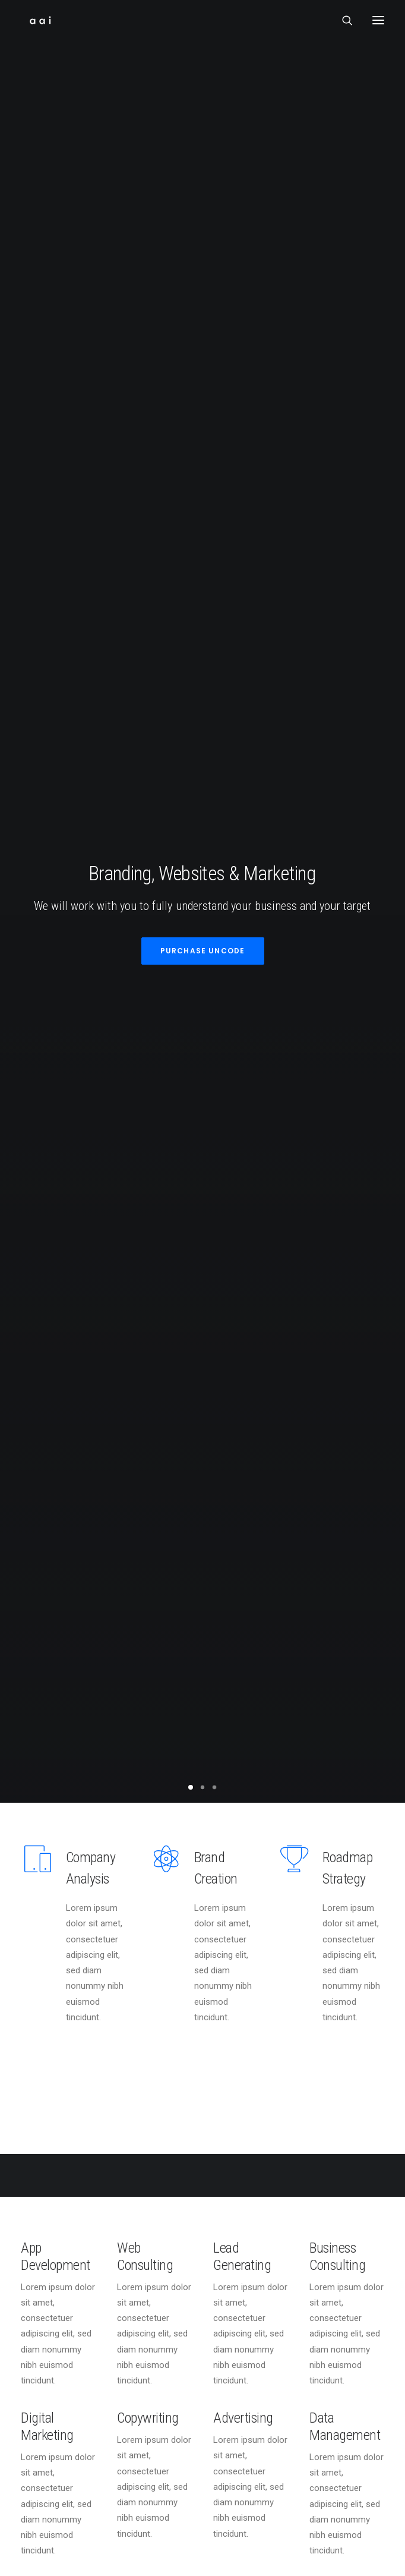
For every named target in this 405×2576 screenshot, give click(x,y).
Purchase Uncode (202, 199)
